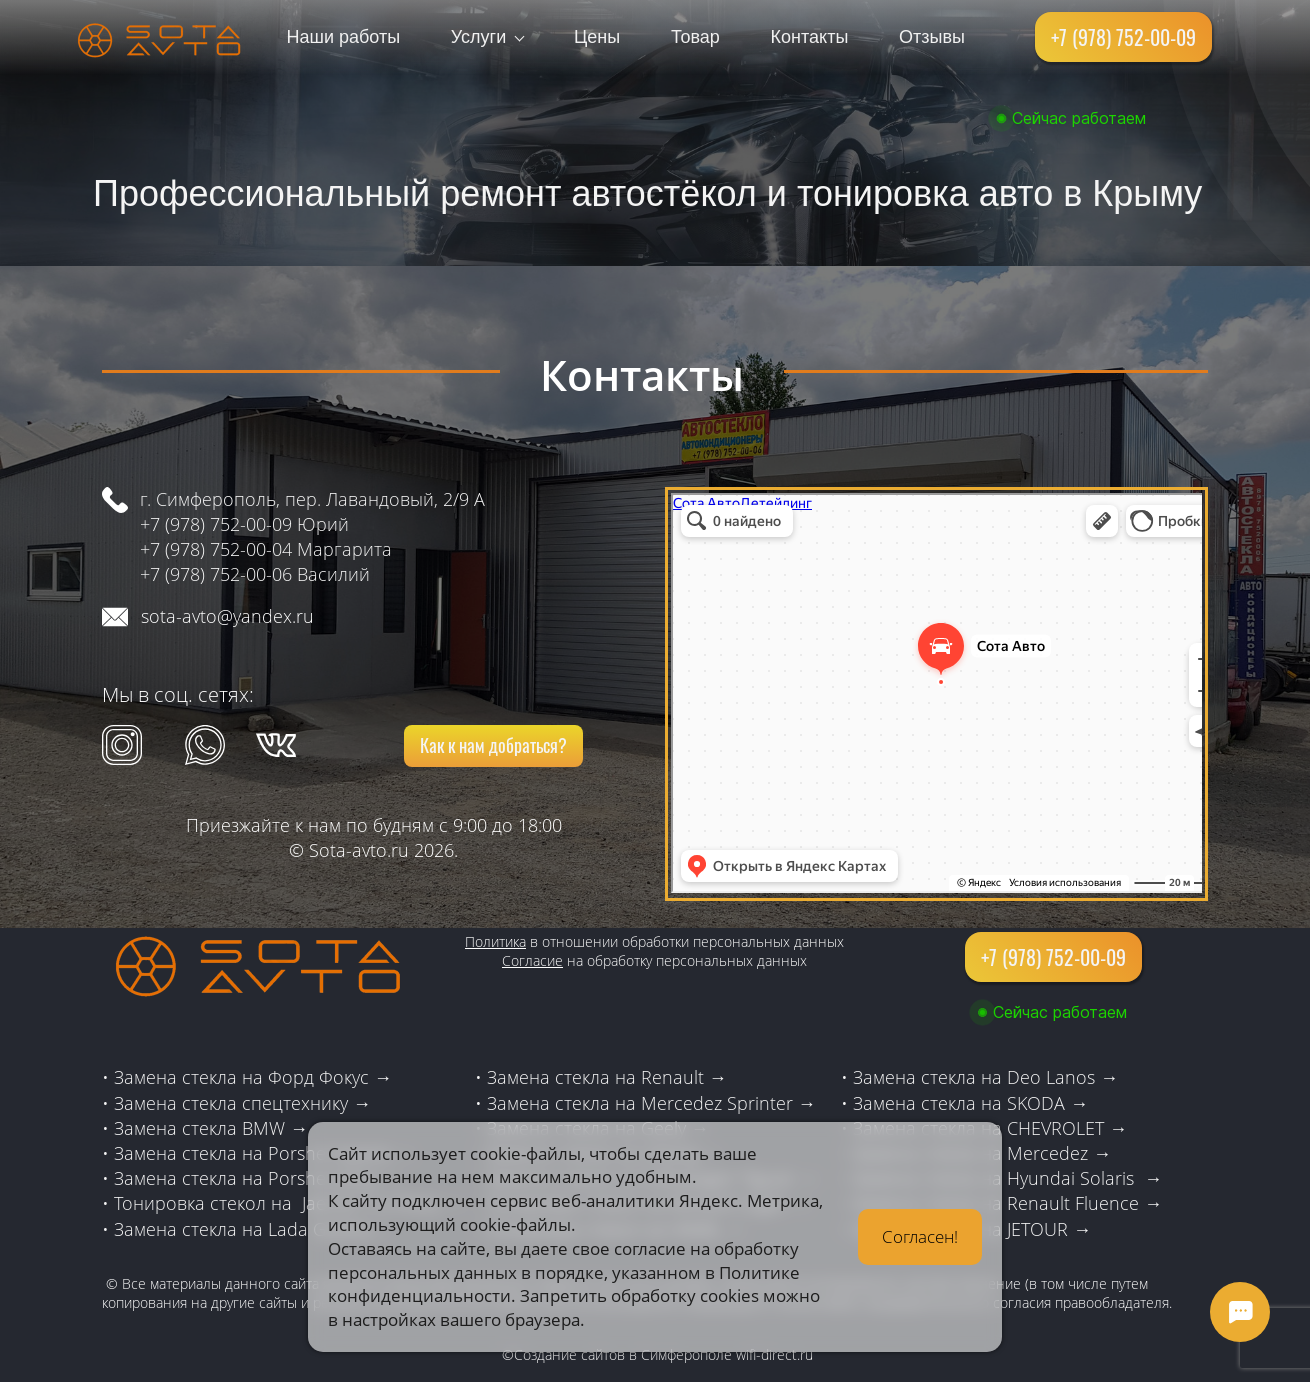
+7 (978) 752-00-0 (211, 574)
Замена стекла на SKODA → (970, 1103)
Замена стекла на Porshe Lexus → (257, 1178)
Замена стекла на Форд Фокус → (253, 1077)
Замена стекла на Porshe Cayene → (264, 1153)
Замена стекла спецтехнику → (242, 1103)
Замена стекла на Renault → (607, 1077)
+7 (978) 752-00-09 (216, 524)
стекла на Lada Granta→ (285, 1229)
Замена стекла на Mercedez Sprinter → (651, 1103)
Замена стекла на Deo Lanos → (985, 1077)
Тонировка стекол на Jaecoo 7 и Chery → (288, 1203)
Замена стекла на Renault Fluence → (1007, 1203)
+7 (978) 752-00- (206, 549)
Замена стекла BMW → (211, 1128)
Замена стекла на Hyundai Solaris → (1007, 1178)
